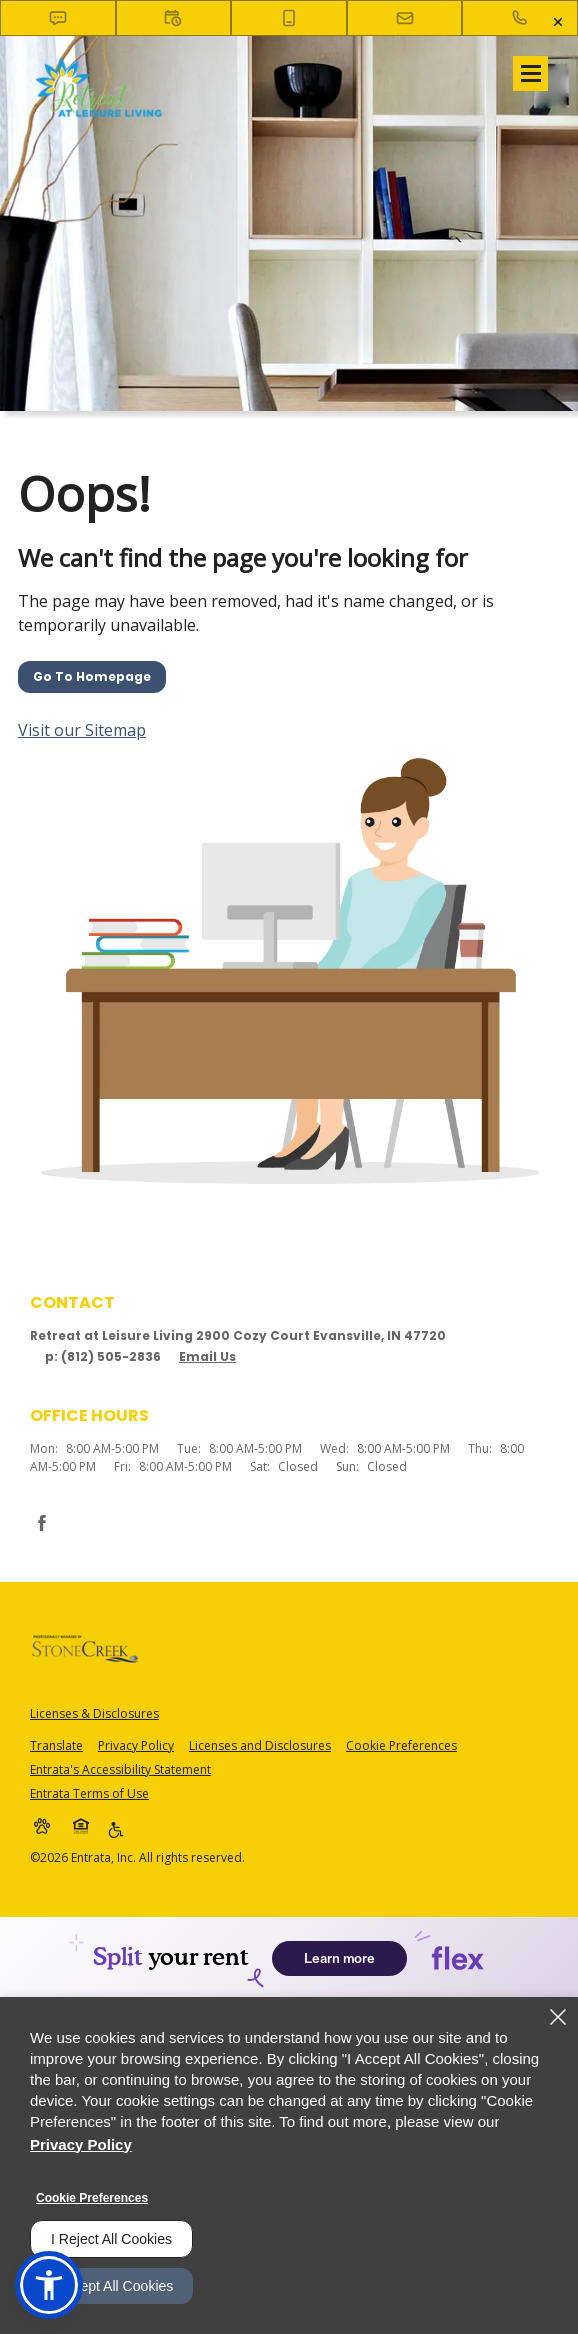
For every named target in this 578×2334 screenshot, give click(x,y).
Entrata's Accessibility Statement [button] (120, 1769)
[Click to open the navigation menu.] (530, 73)
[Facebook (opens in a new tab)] (42, 1523)
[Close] (558, 2017)
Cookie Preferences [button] (401, 1745)
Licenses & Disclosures (94, 1713)
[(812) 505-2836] (520, 18)
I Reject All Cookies (111, 2239)
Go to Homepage (92, 676)
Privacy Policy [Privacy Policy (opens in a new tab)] (136, 1745)
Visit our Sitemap (82, 730)
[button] (58, 18)
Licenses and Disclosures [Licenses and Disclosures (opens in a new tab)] (260, 1745)
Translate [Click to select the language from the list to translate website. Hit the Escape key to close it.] (56, 1745)
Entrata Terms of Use (89, 1793)
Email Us (207, 1356)
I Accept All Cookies (111, 2286)
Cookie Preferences (92, 2198)
